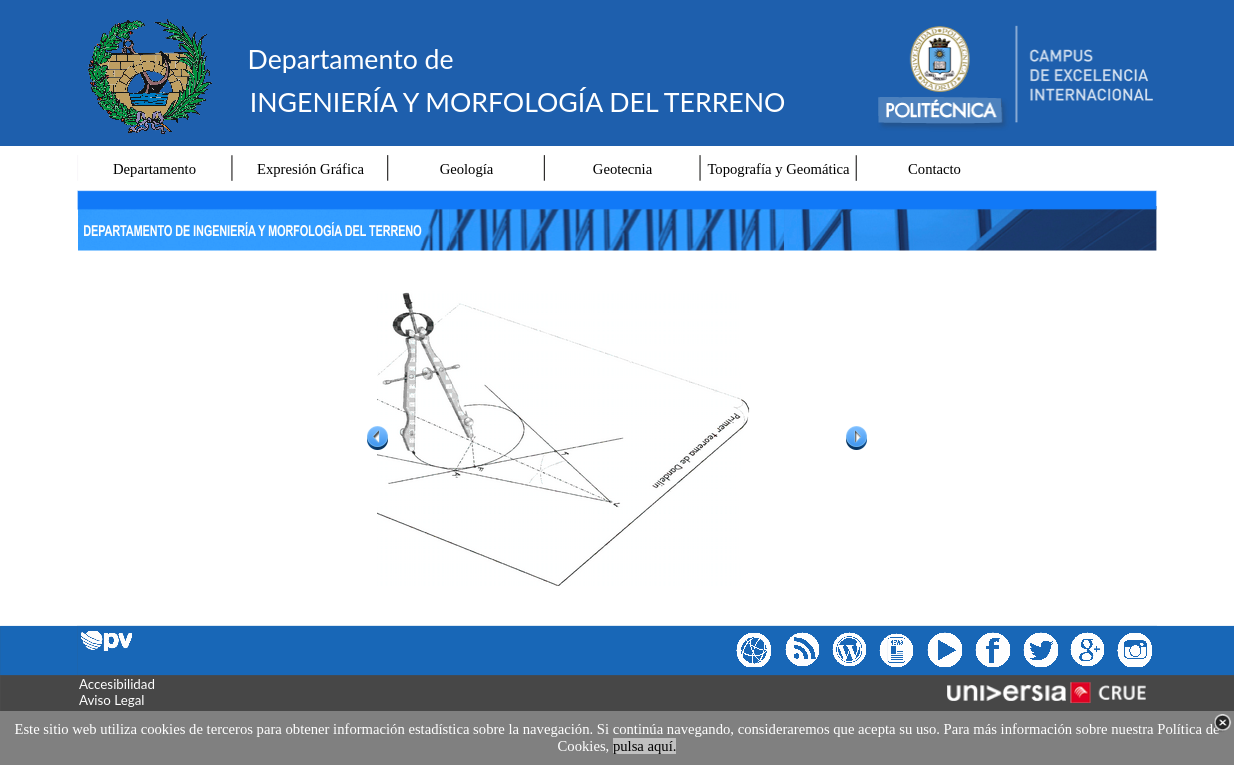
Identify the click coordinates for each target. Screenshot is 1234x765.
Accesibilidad (117, 684)
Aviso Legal (111, 700)
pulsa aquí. (645, 746)
